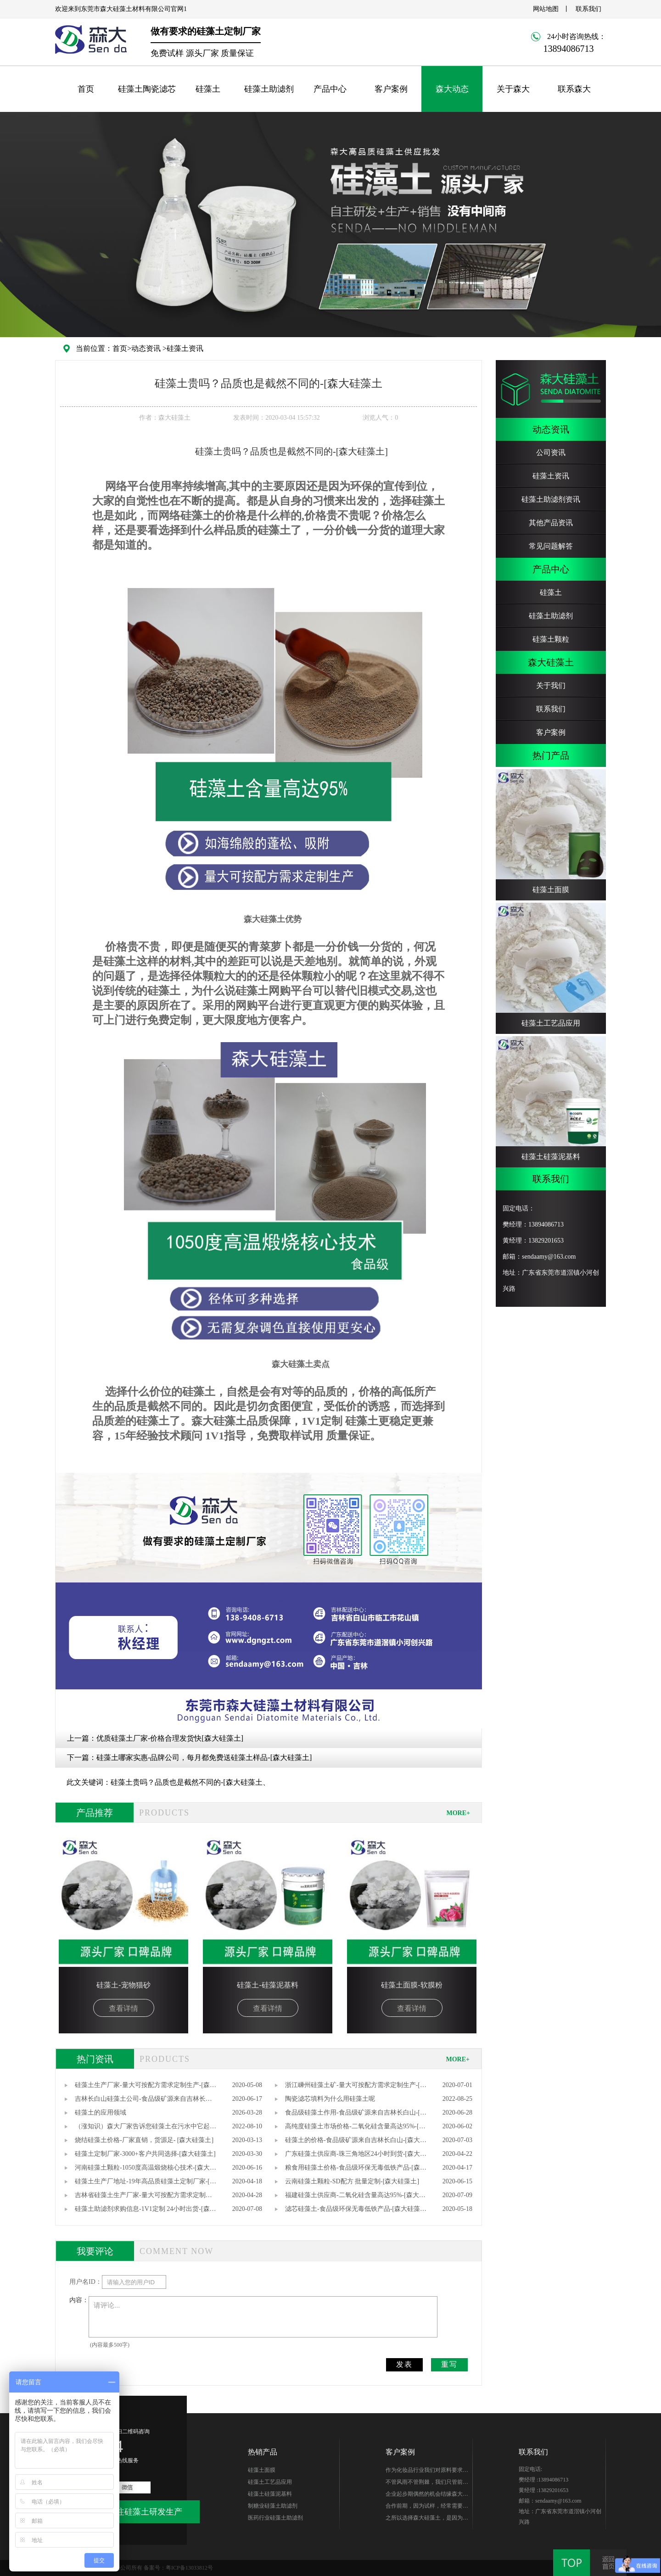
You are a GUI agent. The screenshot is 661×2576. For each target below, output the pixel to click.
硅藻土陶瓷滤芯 (147, 89)
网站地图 (546, 9)
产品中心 (330, 89)
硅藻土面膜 (261, 2470)
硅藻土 (208, 89)
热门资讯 (95, 2059)
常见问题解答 (551, 546)
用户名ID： (85, 2281)
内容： (79, 2300)
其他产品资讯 (551, 523)
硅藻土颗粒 (550, 639)
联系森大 (574, 89)
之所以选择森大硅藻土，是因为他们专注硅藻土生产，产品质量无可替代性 (427, 2519)
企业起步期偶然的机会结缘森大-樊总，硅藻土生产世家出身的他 (425, 2495)
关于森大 (513, 89)
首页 (86, 89)
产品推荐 (94, 1813)
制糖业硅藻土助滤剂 (272, 2506)
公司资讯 (551, 452)
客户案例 (391, 89)
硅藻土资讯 (185, 348)
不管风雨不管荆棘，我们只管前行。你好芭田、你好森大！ (424, 2483)
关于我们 (551, 685)
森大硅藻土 (551, 662)
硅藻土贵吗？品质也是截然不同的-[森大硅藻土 (187, 1782)
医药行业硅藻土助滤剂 (275, 2518)
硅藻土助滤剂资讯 (550, 499)
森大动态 (452, 89)
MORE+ (458, 1813)
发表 (404, 2364)
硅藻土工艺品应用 (270, 2482)
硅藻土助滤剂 (269, 89)
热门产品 (550, 755)
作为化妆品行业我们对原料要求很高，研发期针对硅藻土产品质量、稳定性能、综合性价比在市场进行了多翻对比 (427, 2471)
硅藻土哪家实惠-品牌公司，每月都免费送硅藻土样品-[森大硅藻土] (204, 1757)
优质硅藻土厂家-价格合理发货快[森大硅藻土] (169, 1738)
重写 (449, 2364)
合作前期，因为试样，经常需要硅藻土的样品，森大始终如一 (427, 2507)
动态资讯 (146, 348)
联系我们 (588, 9)
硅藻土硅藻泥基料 (270, 2494)
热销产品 (262, 2452)
